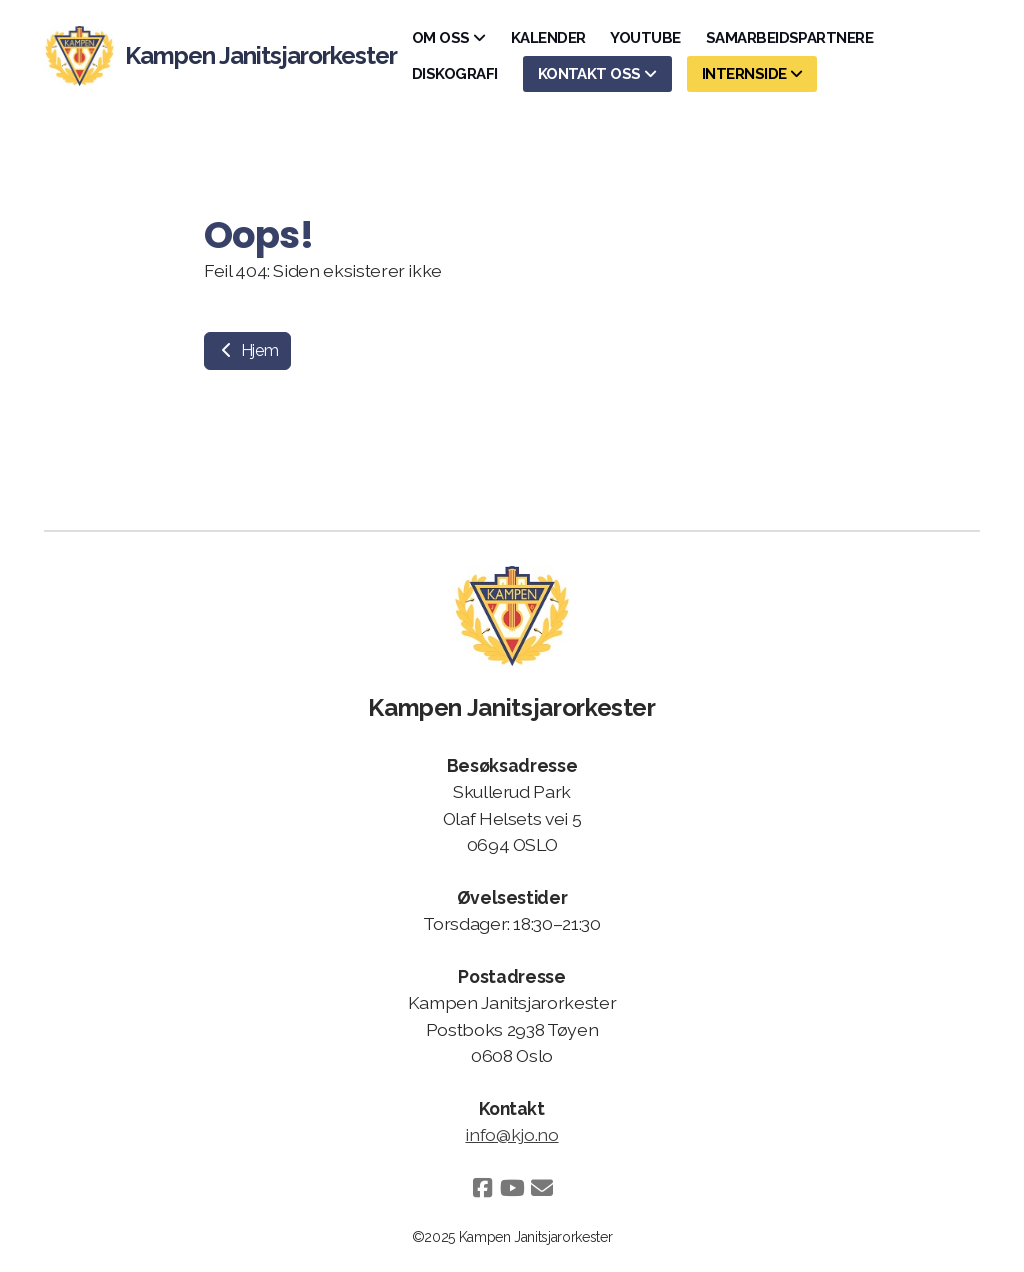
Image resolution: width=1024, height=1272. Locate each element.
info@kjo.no (511, 1134)
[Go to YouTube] (512, 1188)
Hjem (247, 350)
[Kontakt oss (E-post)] (542, 1188)
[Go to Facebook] (482, 1188)
